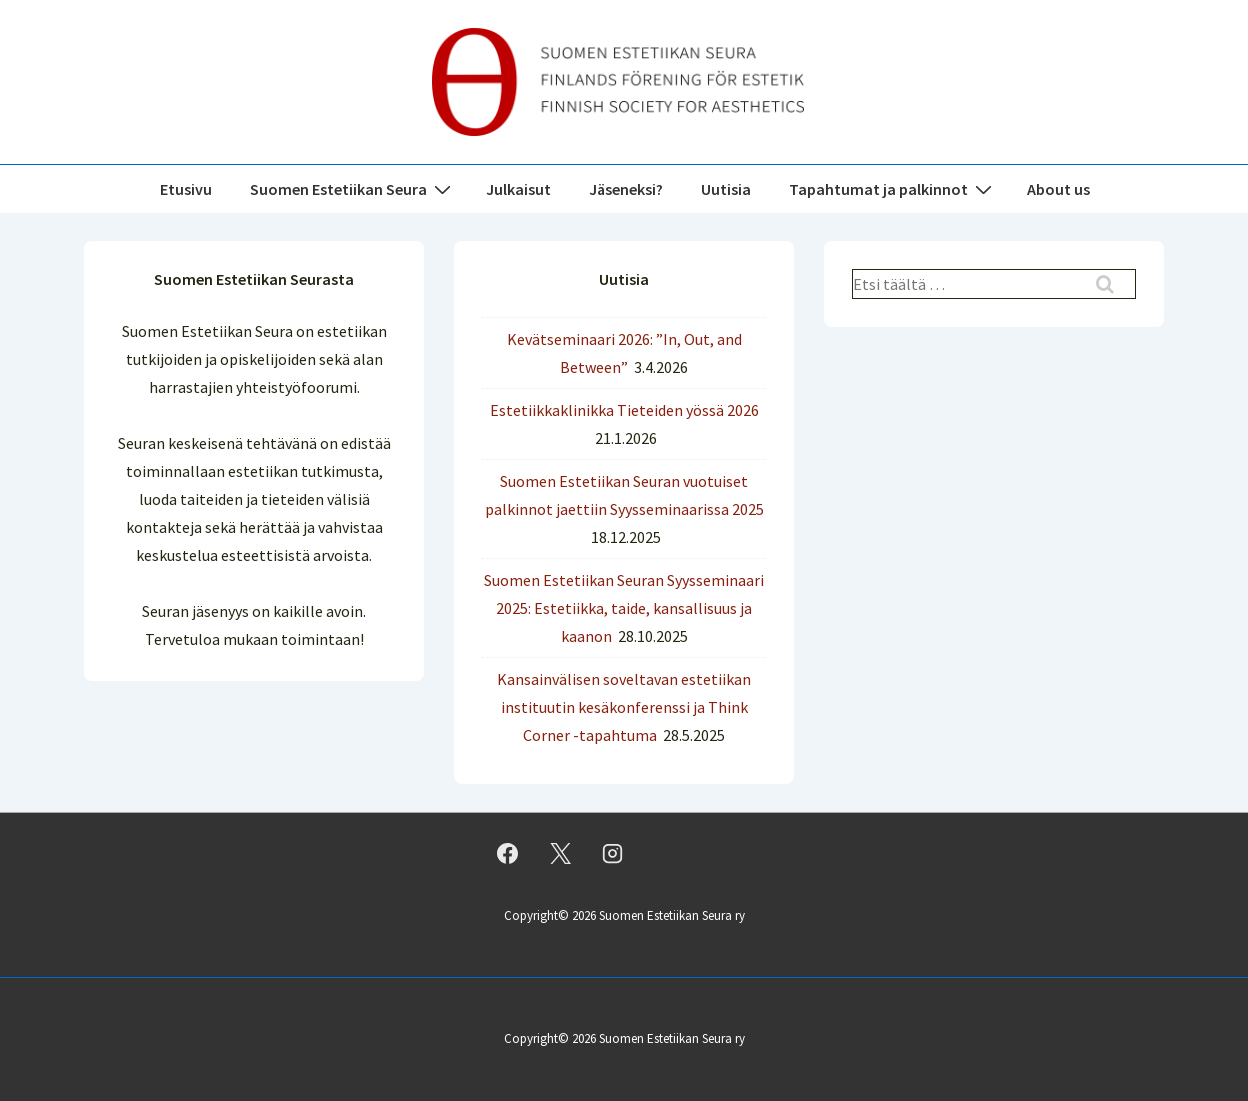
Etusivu (186, 189)
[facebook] (508, 854)
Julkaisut (518, 189)
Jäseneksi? (626, 189)
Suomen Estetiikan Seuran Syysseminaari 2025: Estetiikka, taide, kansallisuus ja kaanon (624, 608)
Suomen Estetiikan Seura (353, 188)
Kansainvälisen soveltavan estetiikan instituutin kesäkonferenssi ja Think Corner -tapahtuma (624, 707)
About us (1058, 189)
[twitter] (560, 854)
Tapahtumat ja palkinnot (893, 188)
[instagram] (613, 854)
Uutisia (726, 189)
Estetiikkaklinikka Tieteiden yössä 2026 (624, 410)
